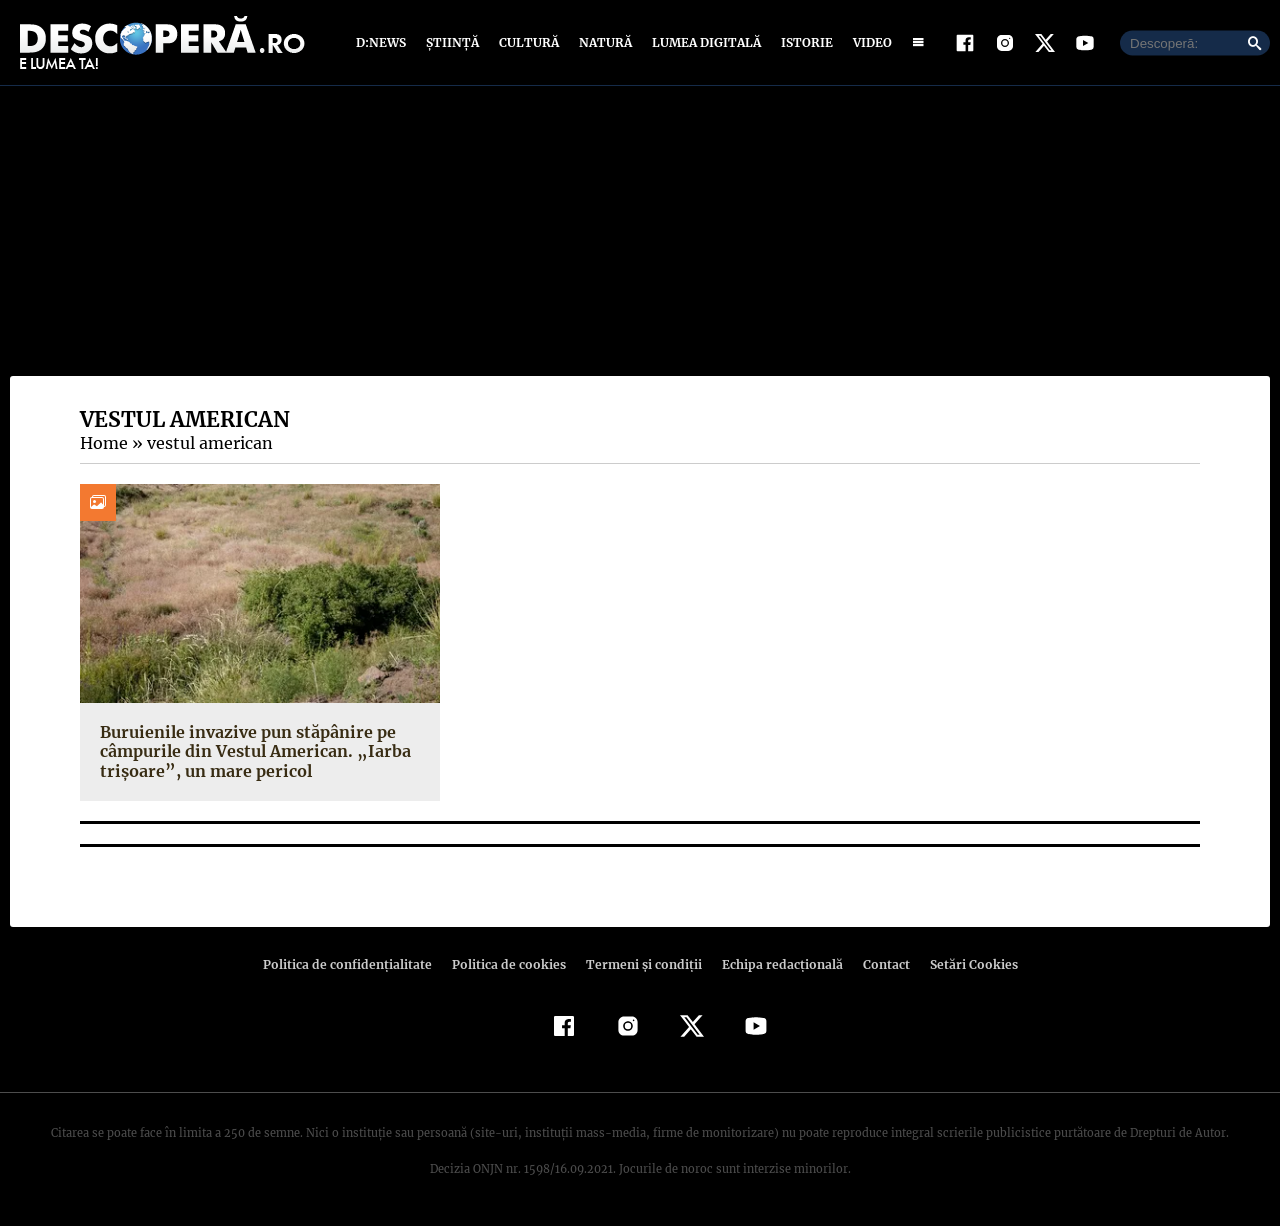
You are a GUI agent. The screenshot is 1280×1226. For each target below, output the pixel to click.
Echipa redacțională (776, 964)
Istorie (803, 42)
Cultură (528, 42)
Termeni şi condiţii (641, 964)
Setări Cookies (963, 964)
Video (868, 42)
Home (103, 443)
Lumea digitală (703, 42)
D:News (384, 42)
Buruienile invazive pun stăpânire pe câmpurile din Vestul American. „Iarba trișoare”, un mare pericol (249, 751)
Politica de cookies (511, 964)
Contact (878, 964)
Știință (453, 42)
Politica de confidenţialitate (356, 964)
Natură (603, 42)
